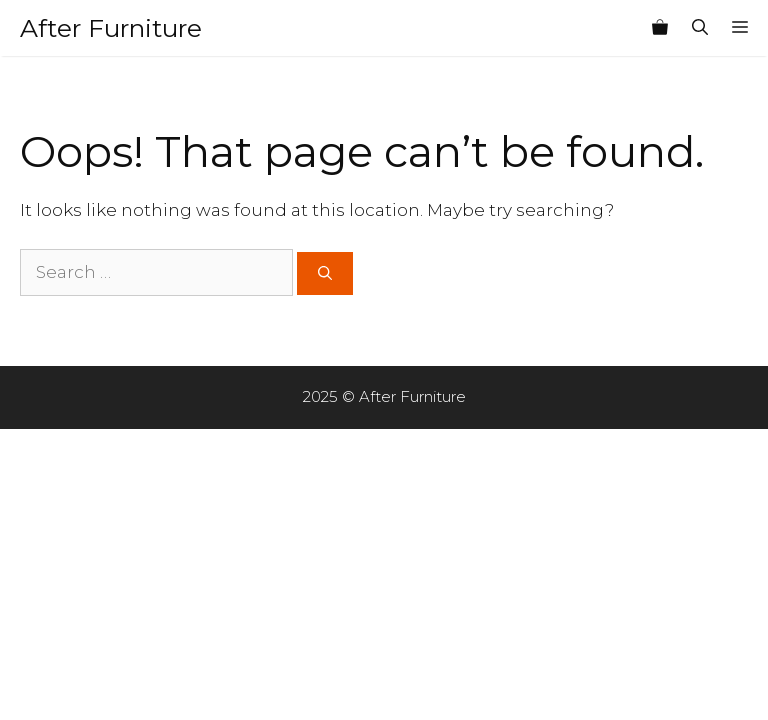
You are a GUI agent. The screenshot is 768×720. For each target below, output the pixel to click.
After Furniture (111, 28)
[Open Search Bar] (700, 28)
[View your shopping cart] (660, 28)
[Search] (325, 273)
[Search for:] (156, 273)
